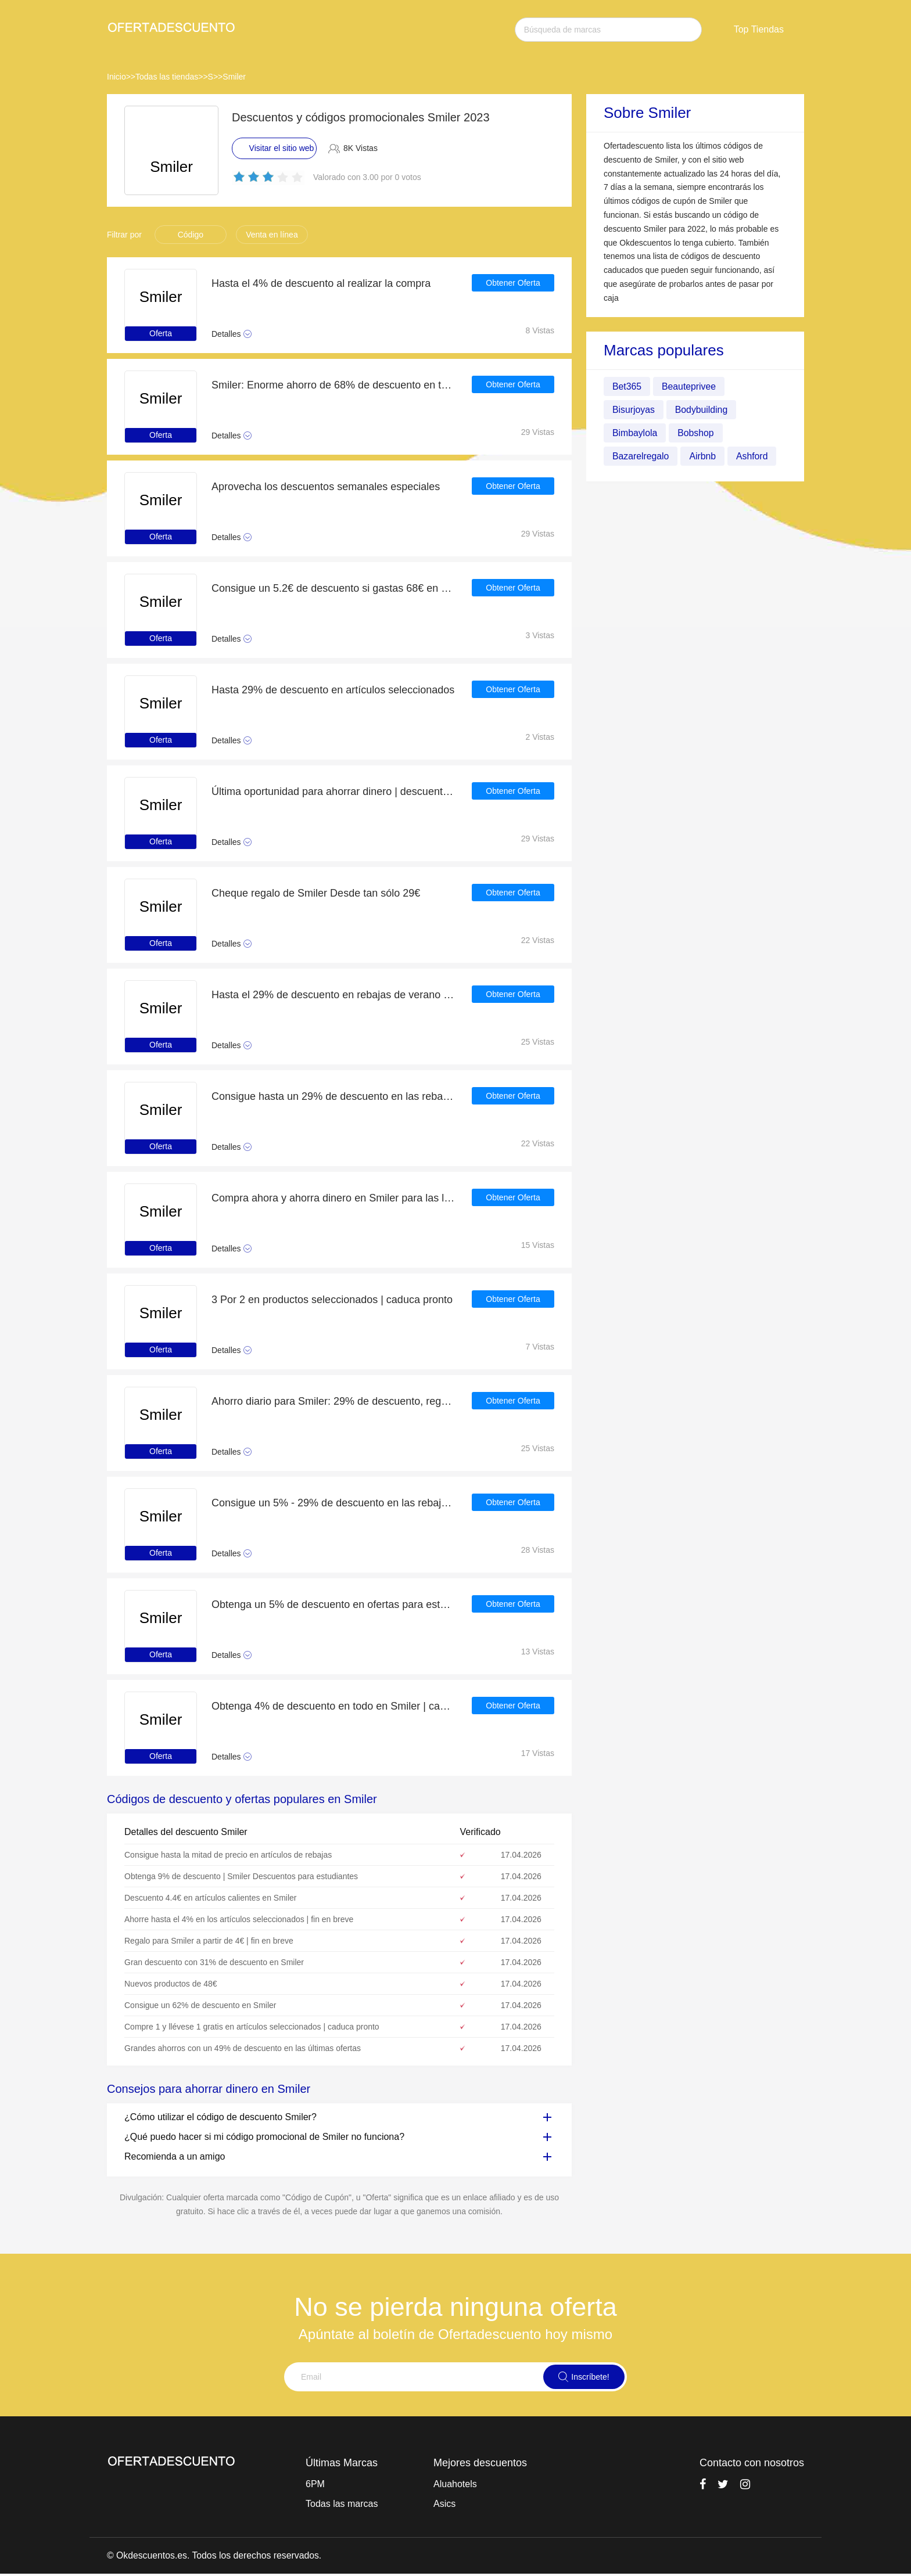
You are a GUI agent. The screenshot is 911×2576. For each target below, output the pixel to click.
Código (190, 234)
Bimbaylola (635, 433)
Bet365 (627, 386)
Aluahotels (455, 2484)
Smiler (234, 76)
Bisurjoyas (633, 410)
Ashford (753, 456)
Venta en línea (272, 234)
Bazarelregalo (641, 456)
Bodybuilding (702, 410)
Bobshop (696, 433)
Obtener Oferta (513, 283)
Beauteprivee (689, 386)
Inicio (116, 76)
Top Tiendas (759, 29)
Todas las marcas (342, 2504)
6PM (315, 2484)
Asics (444, 2504)
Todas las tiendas (166, 76)
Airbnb (703, 456)
